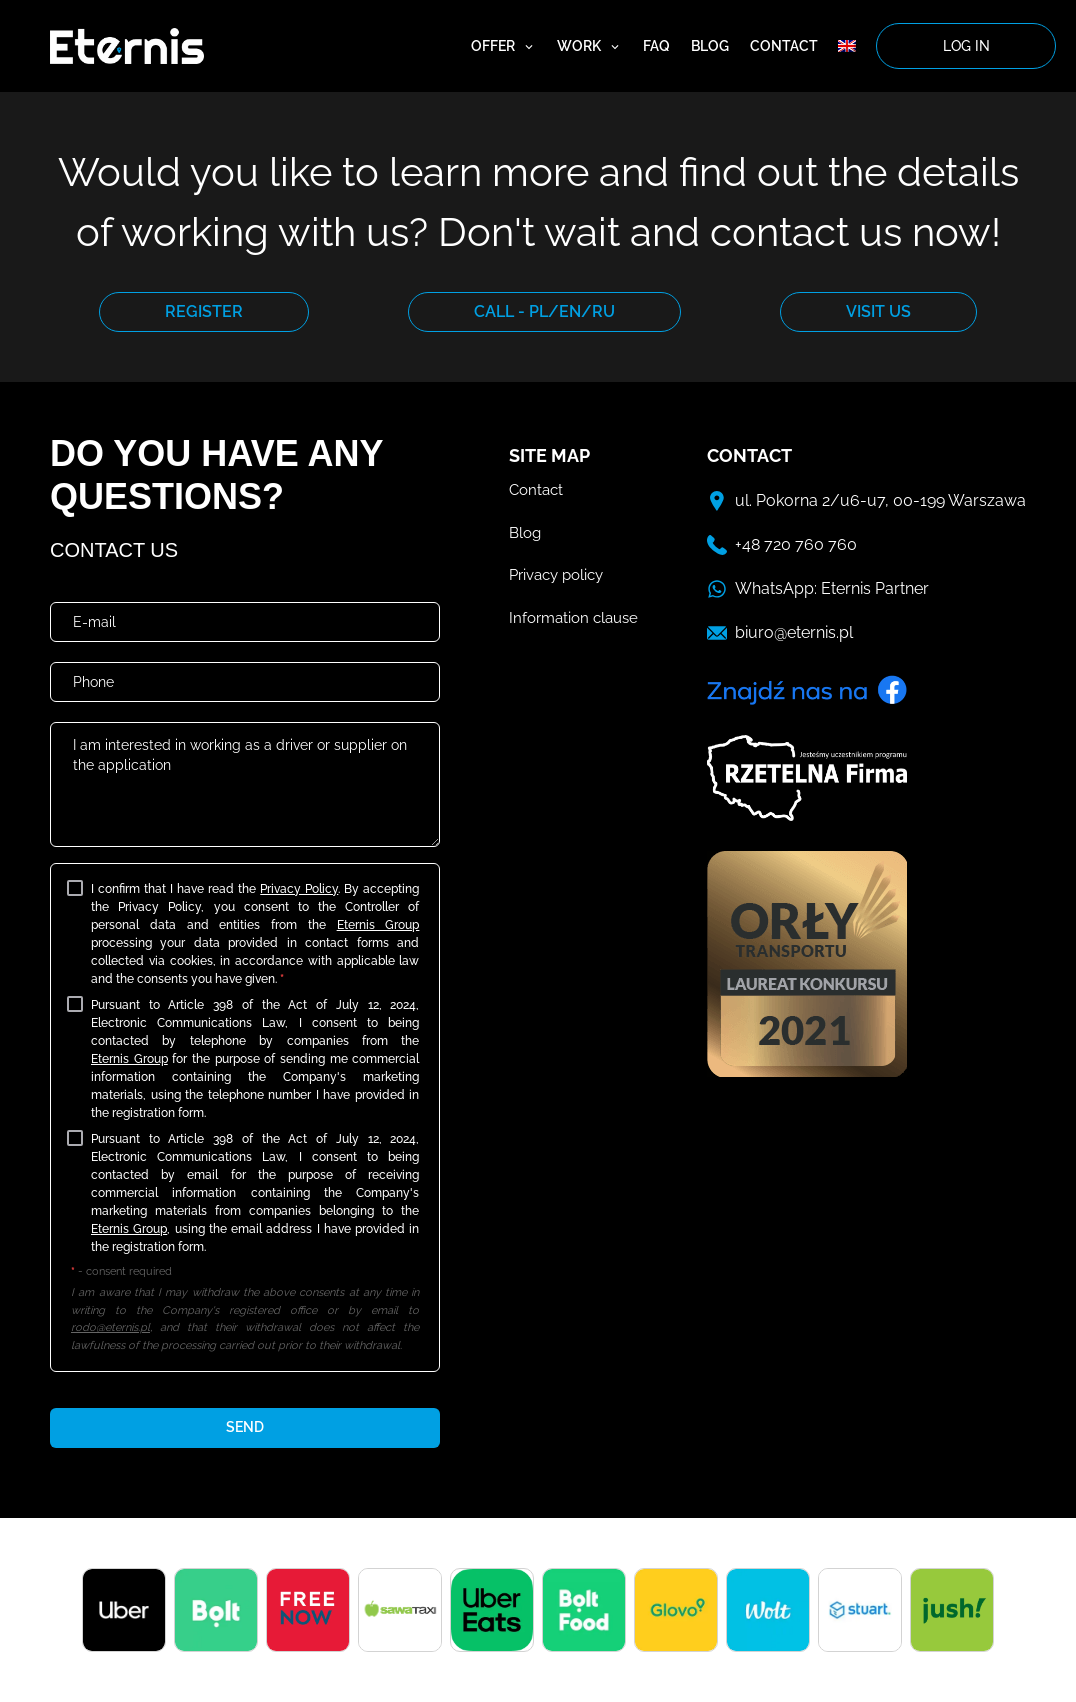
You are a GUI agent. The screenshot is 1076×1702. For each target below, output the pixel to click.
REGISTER (204, 311)
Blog (710, 46)
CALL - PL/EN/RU (544, 311)
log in (966, 46)
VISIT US (878, 311)
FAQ (656, 46)
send (245, 1427)
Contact (784, 46)
